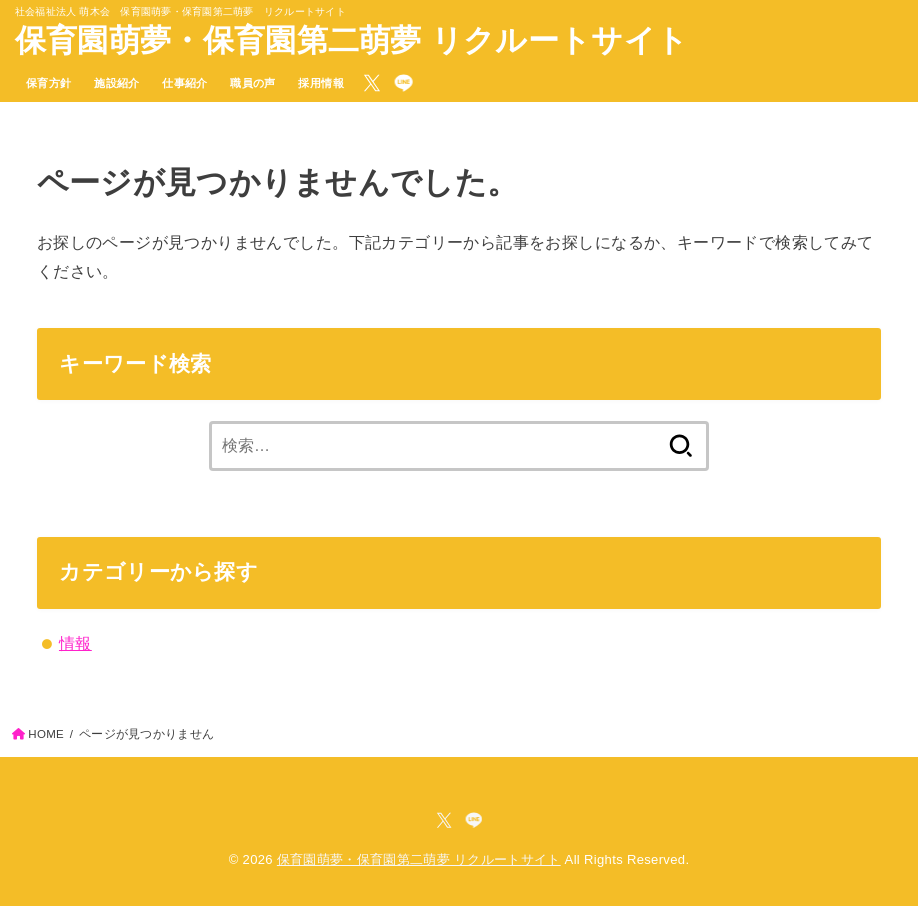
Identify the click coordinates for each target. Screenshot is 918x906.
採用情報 (321, 83)
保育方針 (49, 83)
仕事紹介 (185, 83)
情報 (75, 643)
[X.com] (372, 83)
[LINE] (403, 83)
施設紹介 (117, 83)
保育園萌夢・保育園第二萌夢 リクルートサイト (351, 40)
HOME (46, 734)
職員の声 (253, 83)
